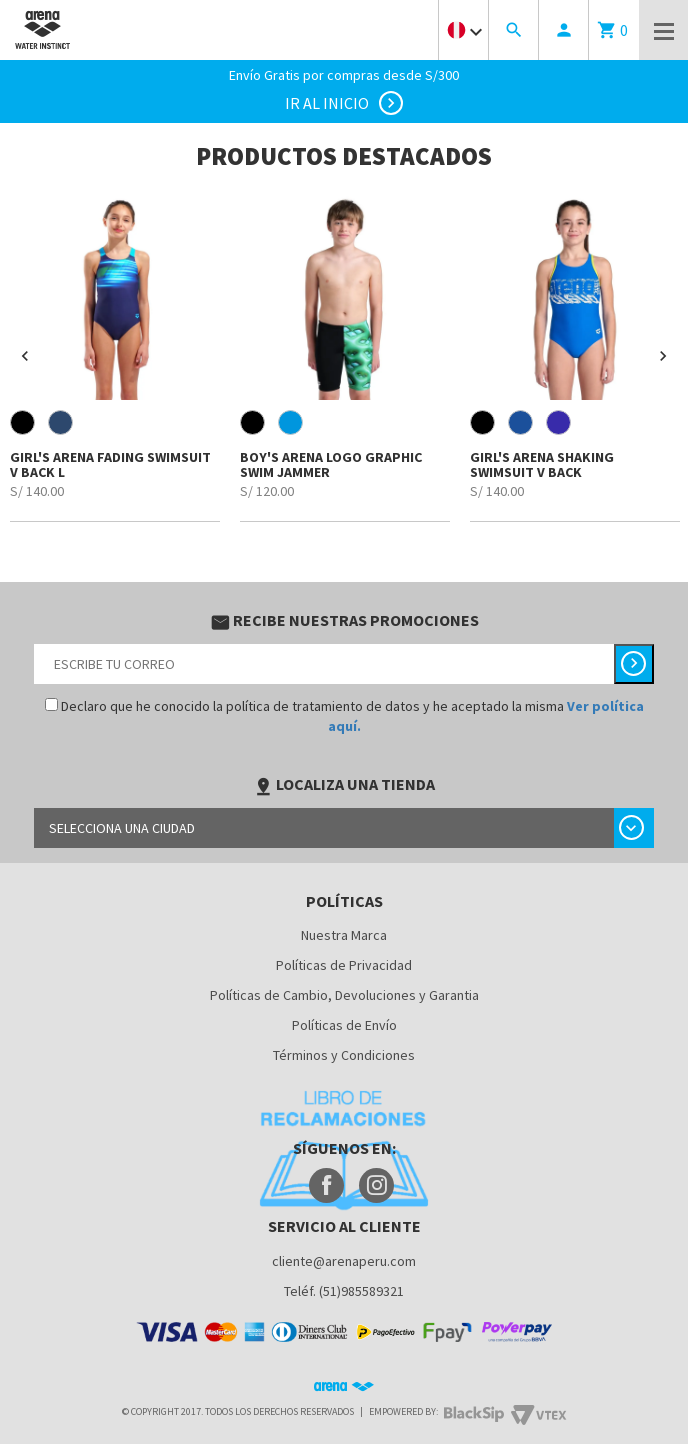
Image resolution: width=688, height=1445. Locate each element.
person (564, 30)
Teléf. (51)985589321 (344, 1291)
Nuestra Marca (344, 935)
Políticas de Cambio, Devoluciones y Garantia (344, 995)
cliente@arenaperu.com (344, 1261)
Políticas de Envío (344, 1025)
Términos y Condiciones (344, 1055)
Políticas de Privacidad (344, 965)
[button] (25, 356)
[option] (115, 356)
